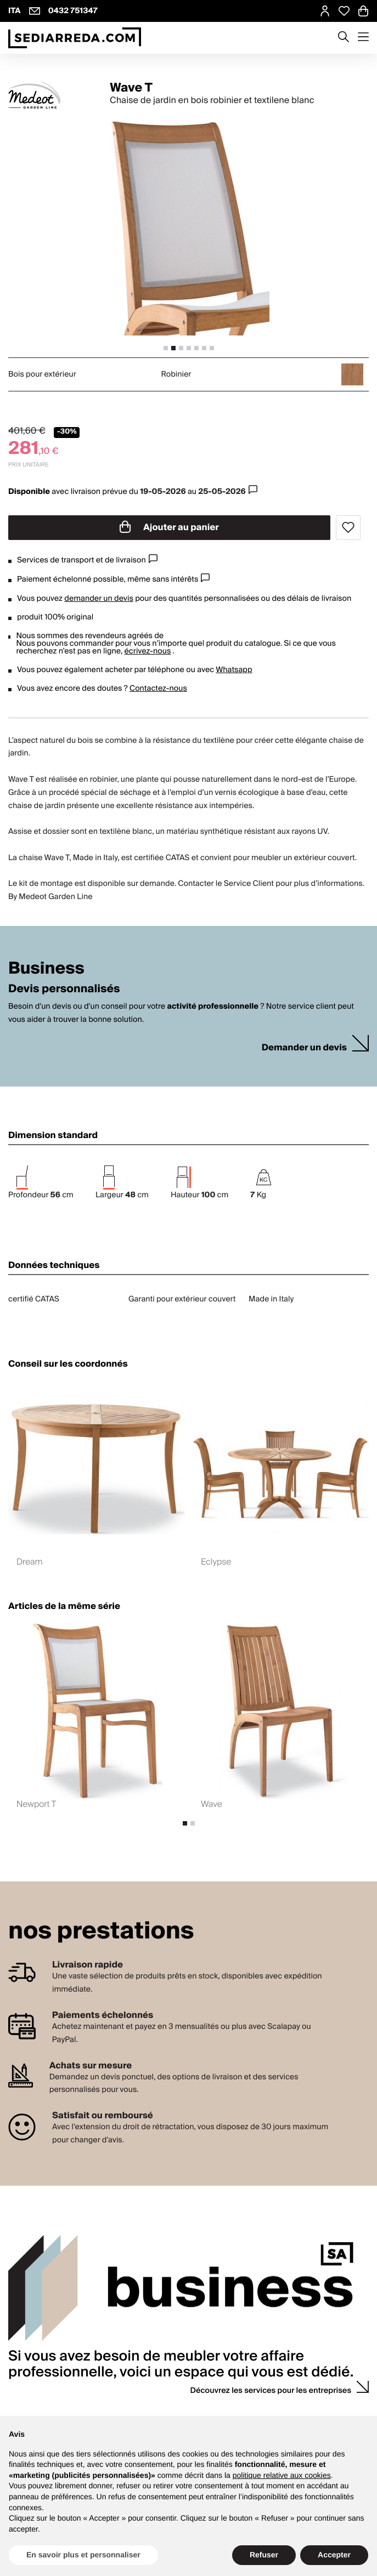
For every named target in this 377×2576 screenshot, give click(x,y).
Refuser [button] (264, 2554)
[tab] (166, 348)
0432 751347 (73, 10)
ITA (14, 11)
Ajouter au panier (169, 527)
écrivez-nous (147, 651)
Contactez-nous (158, 688)
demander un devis (98, 598)
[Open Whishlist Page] (344, 10)
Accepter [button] (334, 2554)
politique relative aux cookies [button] (282, 2475)
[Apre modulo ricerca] (343, 37)
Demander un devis (304, 1048)
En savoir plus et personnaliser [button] (83, 2554)
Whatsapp (234, 669)
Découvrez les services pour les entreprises (271, 2390)
